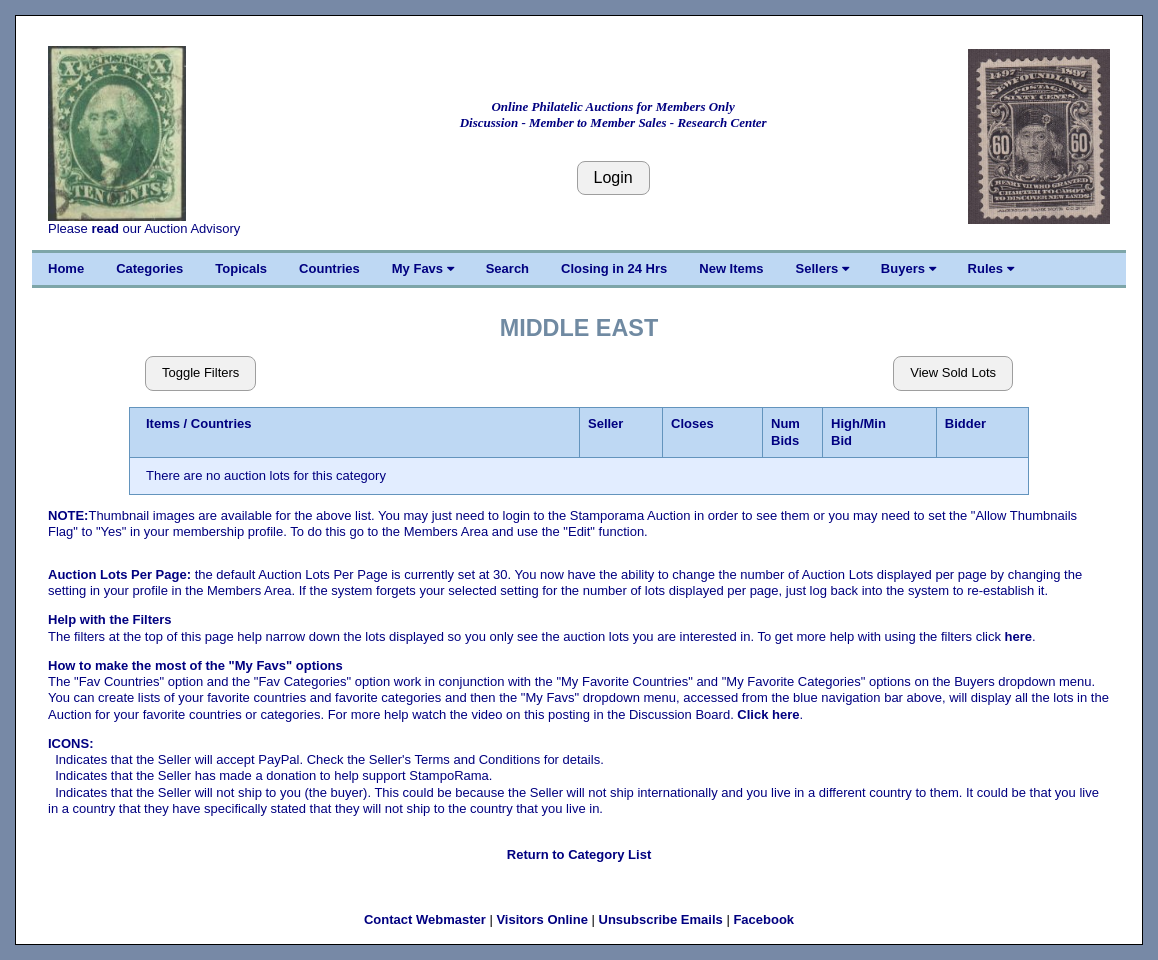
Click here (768, 714)
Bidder (965, 423)
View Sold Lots (953, 372)
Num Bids (785, 431)
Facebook (763, 919)
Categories (149, 268)
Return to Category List (579, 854)
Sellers (822, 268)
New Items (731, 268)
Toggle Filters (200, 372)
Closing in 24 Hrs (614, 268)
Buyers (908, 268)
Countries (329, 268)
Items (163, 423)
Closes (692, 423)
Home (66, 268)
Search (507, 268)
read (104, 228)
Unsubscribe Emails (661, 919)
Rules (991, 268)
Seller (605, 423)
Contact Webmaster (425, 919)
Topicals (241, 268)
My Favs (423, 268)
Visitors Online (542, 919)
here (1018, 636)
